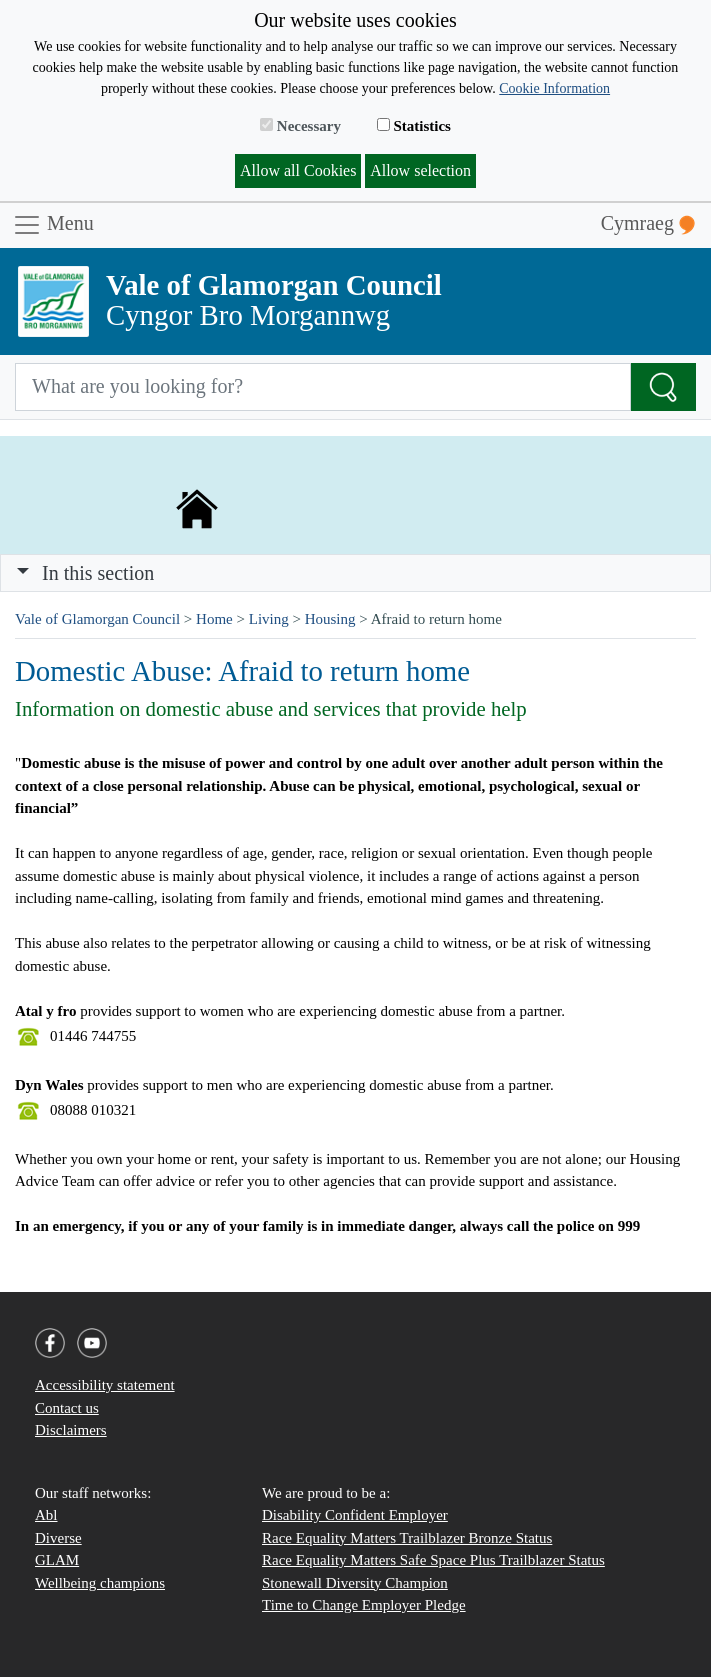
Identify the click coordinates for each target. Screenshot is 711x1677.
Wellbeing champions (100, 1583)
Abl (46, 1515)
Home (214, 619)
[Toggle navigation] (355, 573)
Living (269, 619)
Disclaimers (71, 1430)
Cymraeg (648, 223)
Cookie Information (554, 88)
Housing (330, 619)
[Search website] (323, 387)
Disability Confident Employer (355, 1515)
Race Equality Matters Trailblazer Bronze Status (407, 1538)
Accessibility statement (105, 1385)
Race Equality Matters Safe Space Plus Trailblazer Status (433, 1560)
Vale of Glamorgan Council (97, 619)
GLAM (57, 1560)
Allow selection (420, 170)
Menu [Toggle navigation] (53, 225)
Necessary (300, 126)
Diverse (58, 1538)
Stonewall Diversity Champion (355, 1583)
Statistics (414, 126)
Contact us (67, 1408)
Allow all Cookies (298, 170)
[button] (23, 573)
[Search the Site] (663, 387)
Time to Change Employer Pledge (364, 1605)
